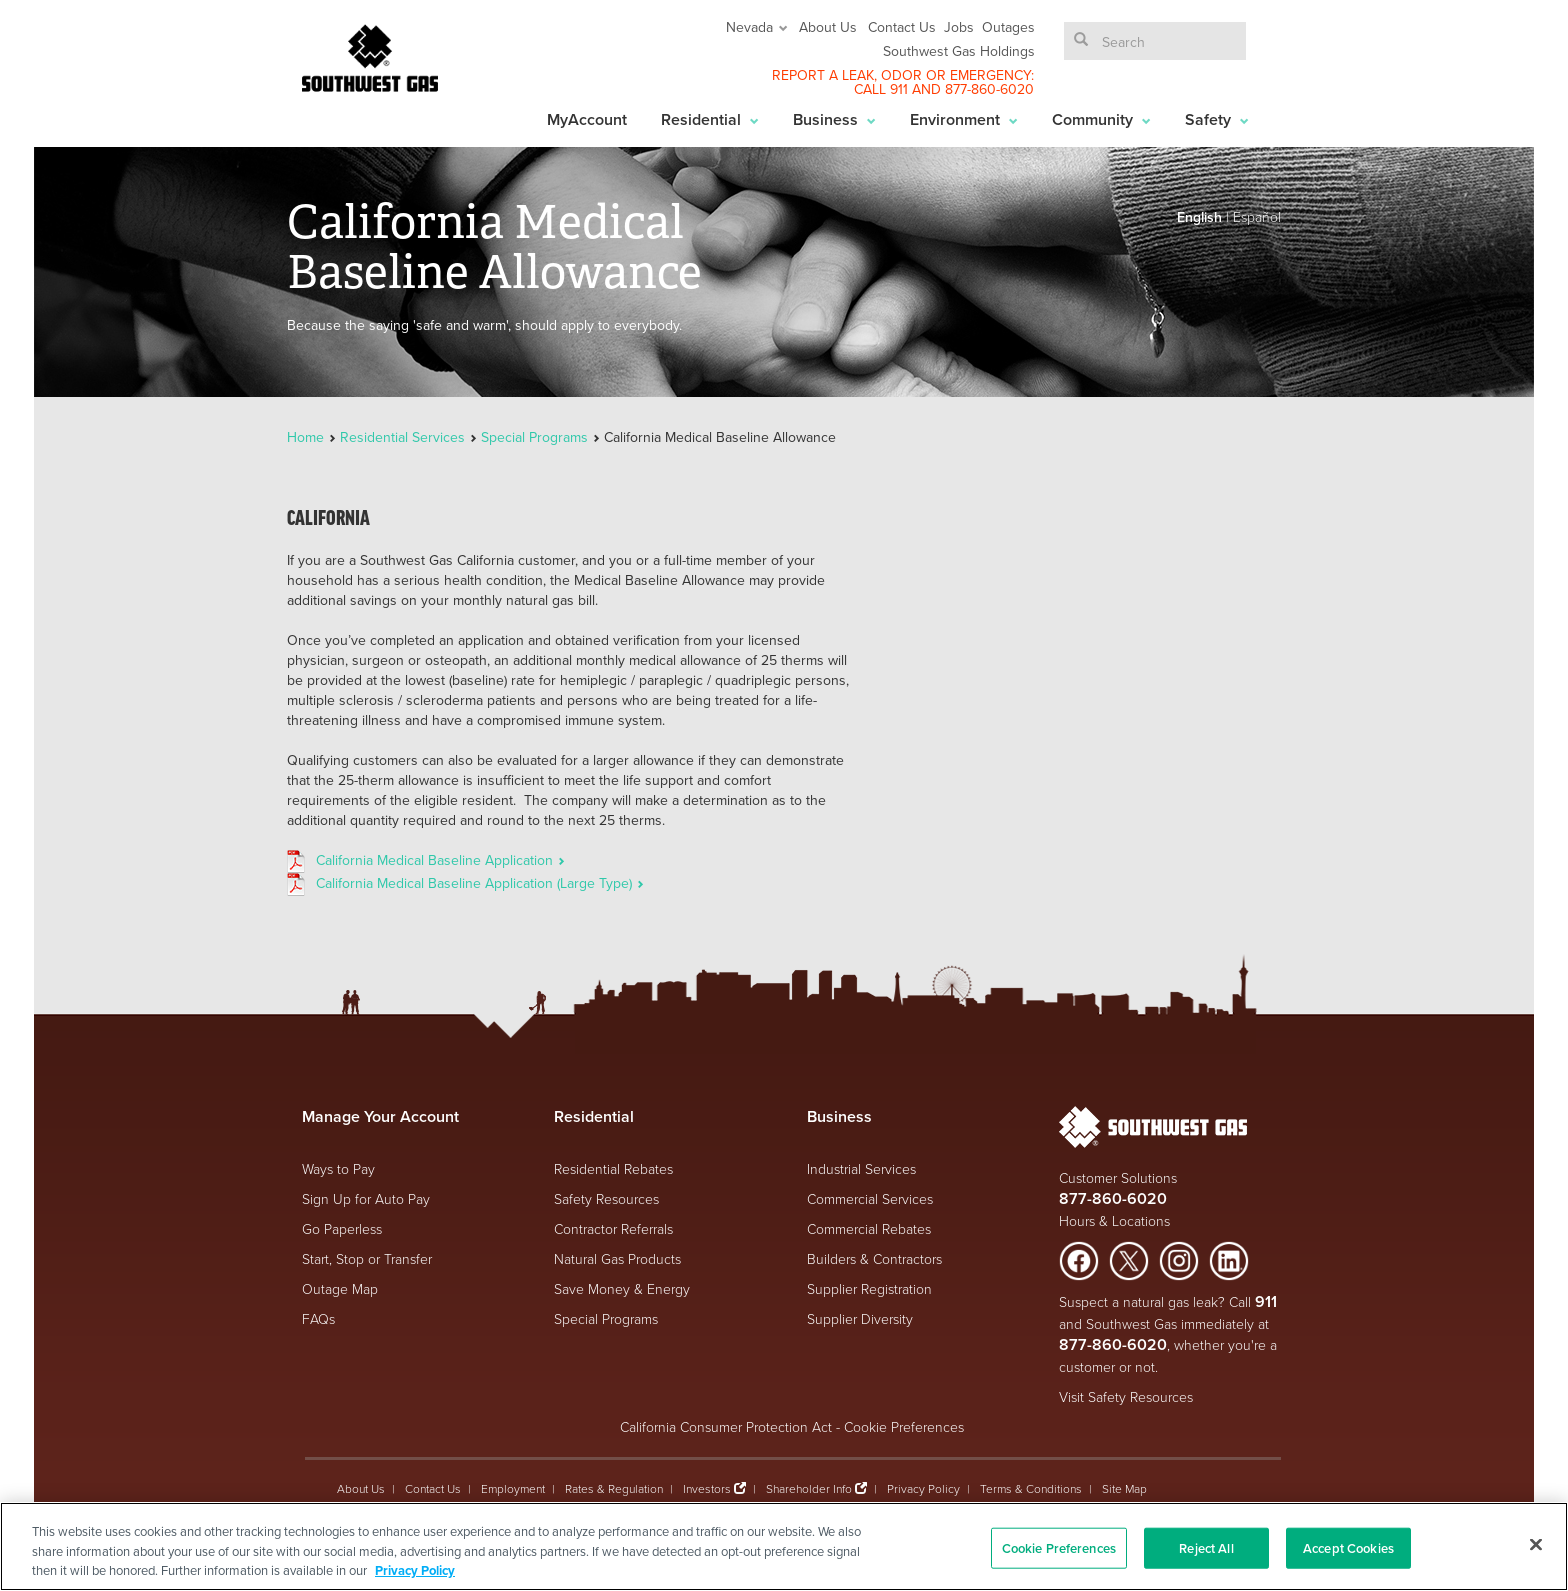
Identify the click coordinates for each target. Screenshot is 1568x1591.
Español (1257, 216)
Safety (1217, 119)
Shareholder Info (809, 1488)
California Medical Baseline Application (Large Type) (480, 883)
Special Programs (534, 437)
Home (307, 437)
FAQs (318, 1318)
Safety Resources (606, 1198)
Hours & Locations (1114, 1220)
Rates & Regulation (614, 1488)
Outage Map (340, 1288)
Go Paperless (342, 1228)
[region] (784, 1546)
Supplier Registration (869, 1288)
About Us (828, 27)
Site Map (1124, 1488)
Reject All (1206, 1547)
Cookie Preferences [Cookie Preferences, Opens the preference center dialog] (1059, 1547)
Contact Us (902, 27)
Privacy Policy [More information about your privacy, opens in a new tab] (415, 1570)
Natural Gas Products (617, 1258)
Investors (708, 1488)
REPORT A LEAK (823, 75)
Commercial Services (870, 1198)
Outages (1008, 27)
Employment (513, 1488)
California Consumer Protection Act (726, 1426)
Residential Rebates (613, 1168)
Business (834, 119)
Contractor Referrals (613, 1228)
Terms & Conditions (1031, 1488)
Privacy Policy (923, 1488)
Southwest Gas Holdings (959, 51)
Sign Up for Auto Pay (366, 1198)
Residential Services (402, 437)
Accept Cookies (1348, 1547)
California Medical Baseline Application (440, 860)
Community (1101, 119)
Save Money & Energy (622, 1288)
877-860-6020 (989, 89)
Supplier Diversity (860, 1318)
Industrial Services (861, 1168)
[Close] (1536, 1544)
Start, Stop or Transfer (367, 1258)
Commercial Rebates (869, 1228)
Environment (964, 119)
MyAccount (587, 119)
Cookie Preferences (904, 1426)
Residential (710, 119)
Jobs (959, 27)
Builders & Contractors (874, 1258)
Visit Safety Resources (1126, 1396)
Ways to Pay (338, 1168)
